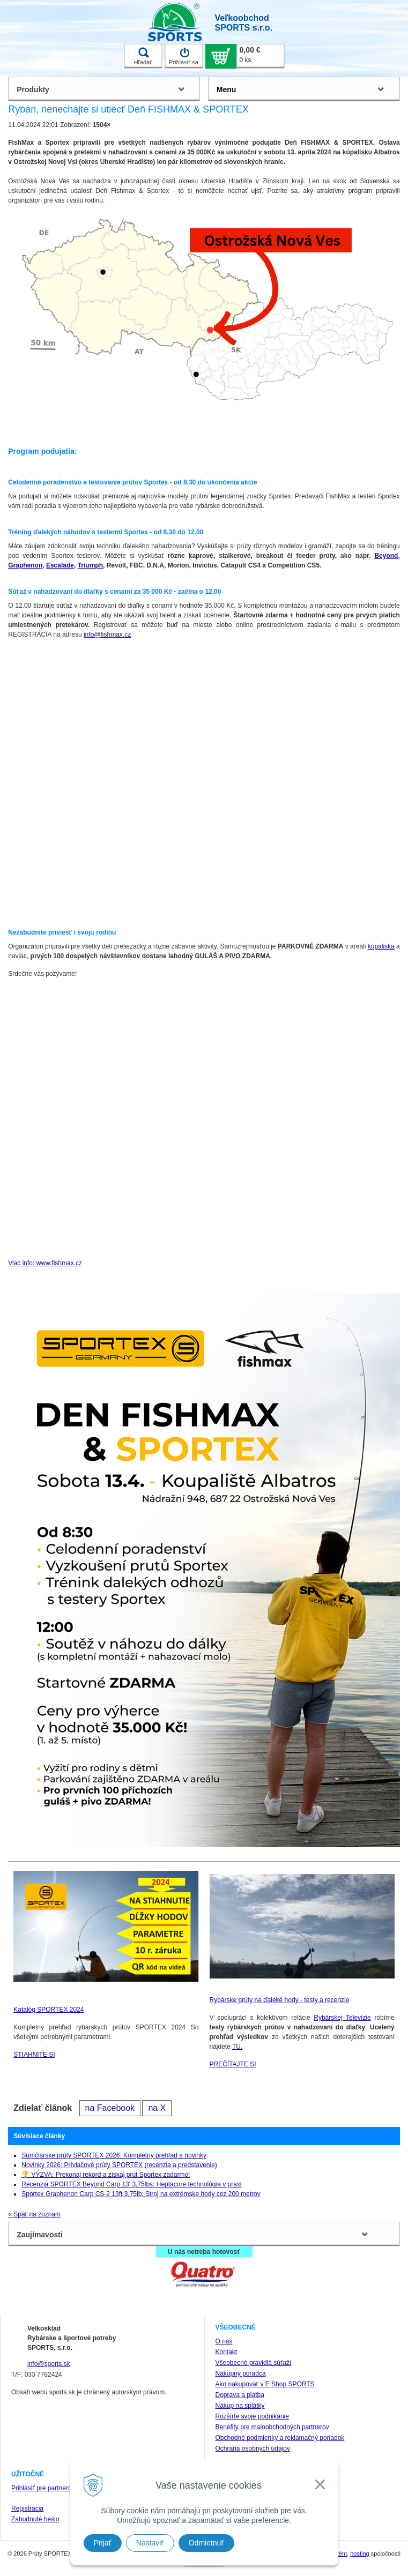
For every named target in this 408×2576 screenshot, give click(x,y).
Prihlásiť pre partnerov (43, 2488)
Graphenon (25, 565)
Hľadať (143, 56)
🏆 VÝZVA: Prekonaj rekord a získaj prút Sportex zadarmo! (105, 2174)
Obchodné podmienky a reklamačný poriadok (280, 2437)
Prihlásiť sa (183, 56)
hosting (359, 2553)
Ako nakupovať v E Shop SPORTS (265, 2384)
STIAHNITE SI (34, 2054)
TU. (237, 2046)
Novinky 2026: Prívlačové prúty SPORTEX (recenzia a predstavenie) (119, 2165)
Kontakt (227, 2352)
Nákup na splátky (240, 2405)
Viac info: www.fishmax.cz (45, 1263)
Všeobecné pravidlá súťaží (254, 2362)
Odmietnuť (206, 2542)
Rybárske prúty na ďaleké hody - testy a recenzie (280, 2000)
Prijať (103, 2542)
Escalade (60, 565)
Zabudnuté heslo (35, 2519)
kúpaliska (381, 946)
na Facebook (110, 2107)
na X (157, 2107)
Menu (226, 89)
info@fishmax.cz (107, 634)
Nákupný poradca (241, 2373)
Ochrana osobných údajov (253, 2448)
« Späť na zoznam (34, 2214)
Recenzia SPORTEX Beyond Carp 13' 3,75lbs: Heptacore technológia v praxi (131, 2184)
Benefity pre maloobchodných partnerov (272, 2427)
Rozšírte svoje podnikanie (252, 2416)
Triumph (90, 565)
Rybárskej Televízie (342, 2017)
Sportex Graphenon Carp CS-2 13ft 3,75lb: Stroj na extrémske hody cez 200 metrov (141, 2194)
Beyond (386, 555)
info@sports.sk (48, 2364)
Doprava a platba (240, 2395)
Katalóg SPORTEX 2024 (48, 2009)
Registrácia (27, 2508)
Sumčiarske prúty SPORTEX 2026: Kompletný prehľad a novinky (113, 2155)
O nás (224, 2341)
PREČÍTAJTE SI (233, 2064)
